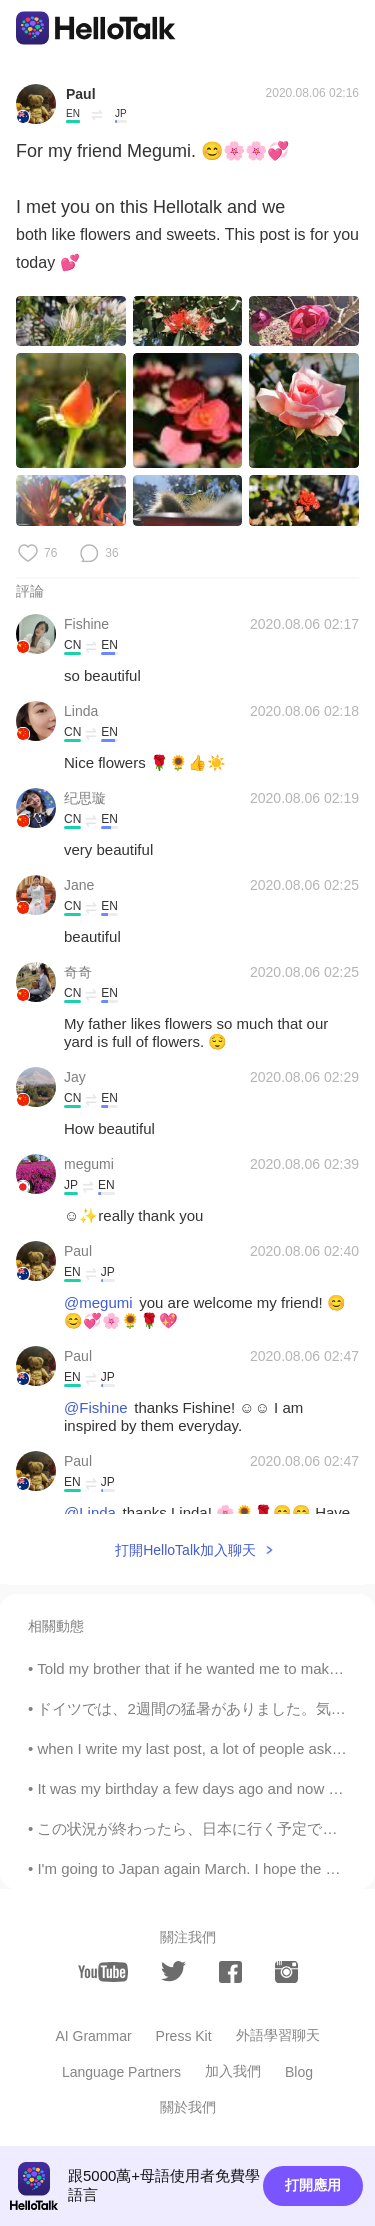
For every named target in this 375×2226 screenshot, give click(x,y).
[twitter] (173, 1971)
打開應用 (313, 2185)
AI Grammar (93, 2036)
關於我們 (188, 2107)
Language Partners (121, 2072)
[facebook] (230, 1972)
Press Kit (184, 2036)
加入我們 (233, 2071)
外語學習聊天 (278, 2035)
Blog (299, 2072)
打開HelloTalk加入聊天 (185, 1550)
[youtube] (103, 1972)
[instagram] (286, 1972)
